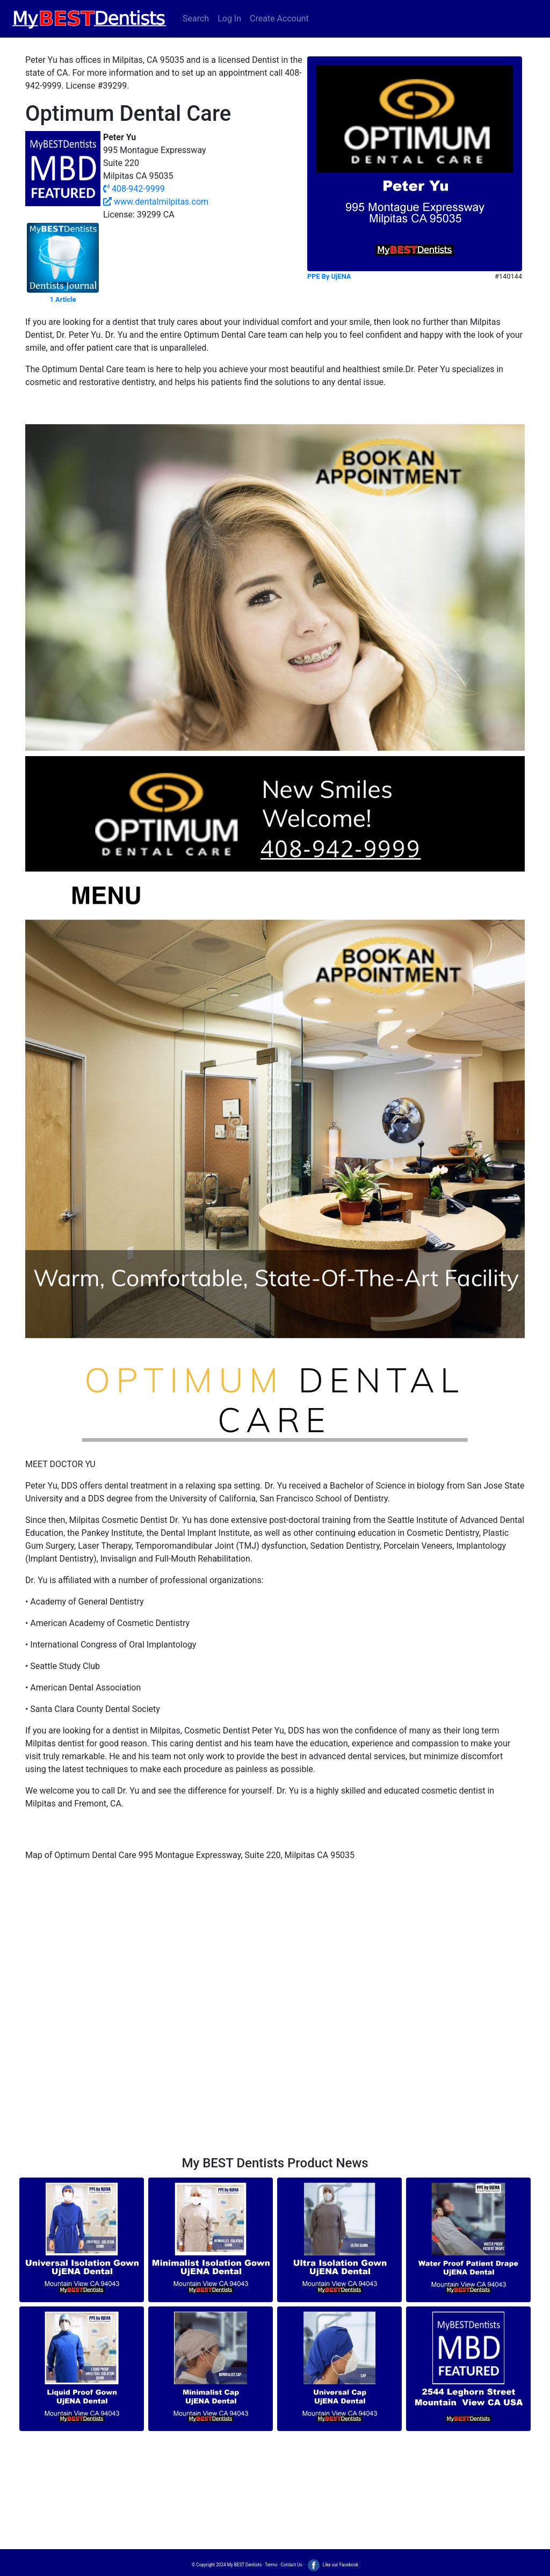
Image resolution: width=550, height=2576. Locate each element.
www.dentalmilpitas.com (155, 202)
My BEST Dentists (244, 2564)
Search (196, 18)
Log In (229, 18)
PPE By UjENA (329, 276)
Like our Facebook (332, 2564)
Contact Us (291, 2564)
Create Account (279, 18)
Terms (271, 2564)
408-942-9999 (134, 189)
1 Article (63, 299)
